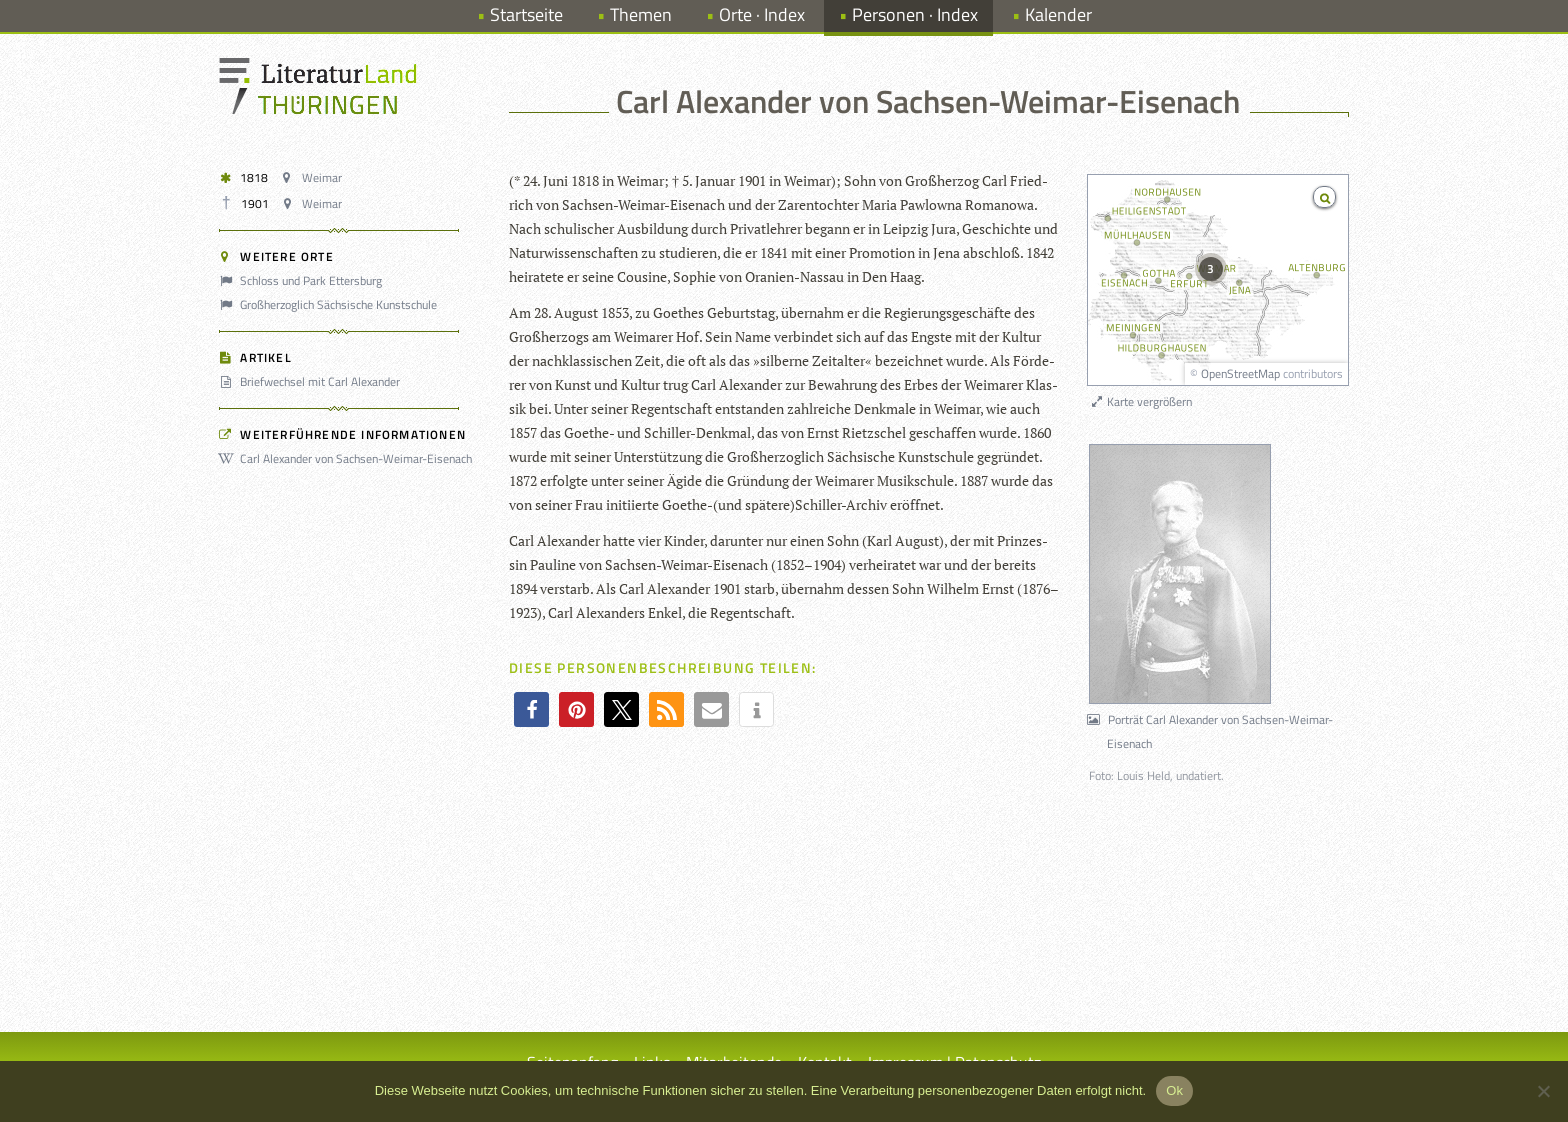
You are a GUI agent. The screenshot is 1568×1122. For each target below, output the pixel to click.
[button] (531, 709)
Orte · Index (762, 14)
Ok (1174, 1090)
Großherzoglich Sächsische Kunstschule (331, 304)
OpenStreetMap (1240, 373)
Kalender (1058, 14)
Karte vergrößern (1140, 401)
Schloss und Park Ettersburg (303, 280)
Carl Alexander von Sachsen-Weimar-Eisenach (348, 458)
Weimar (313, 177)
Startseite (526, 14)
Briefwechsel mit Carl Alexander (312, 381)
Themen (641, 14)
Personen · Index (915, 14)
